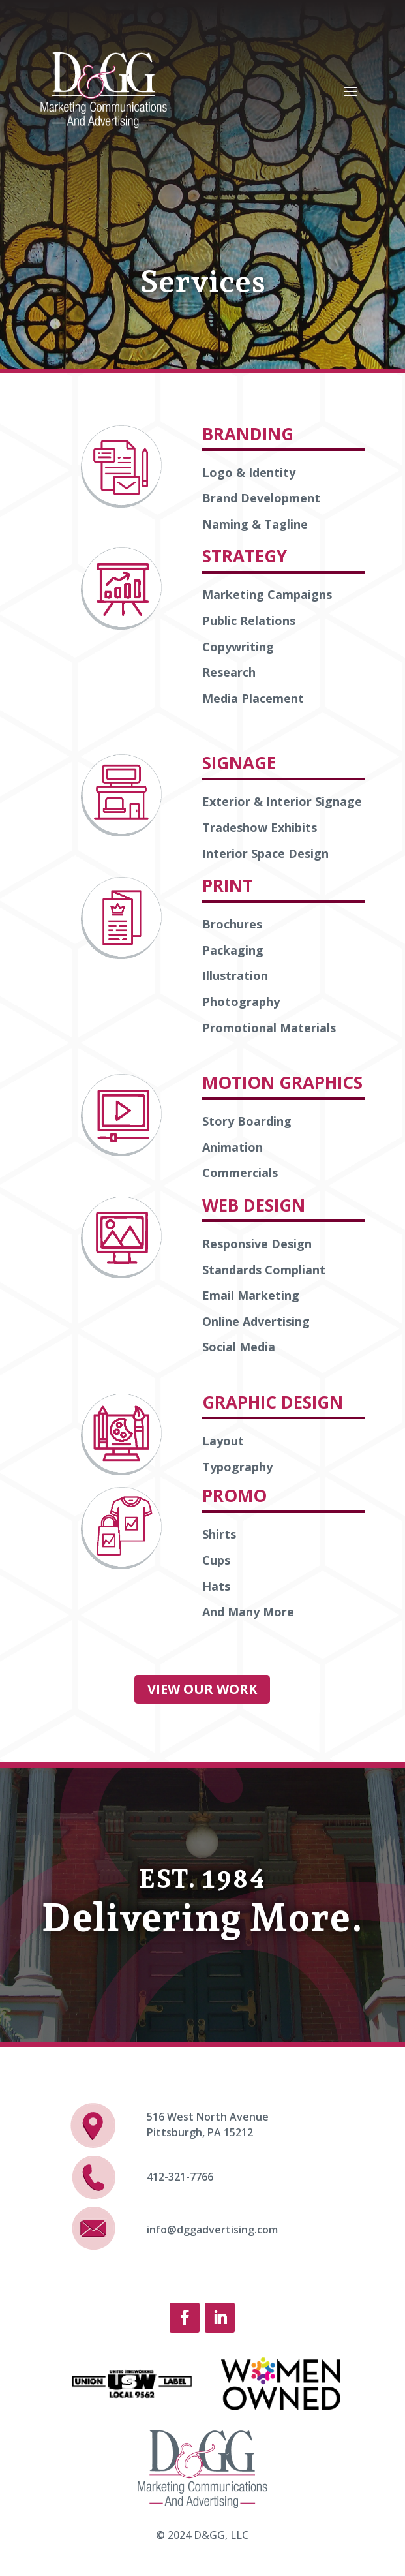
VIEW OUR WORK (202, 1689)
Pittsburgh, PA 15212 (200, 2132)
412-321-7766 (180, 2177)
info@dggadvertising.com (212, 2229)
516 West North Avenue (208, 2116)
